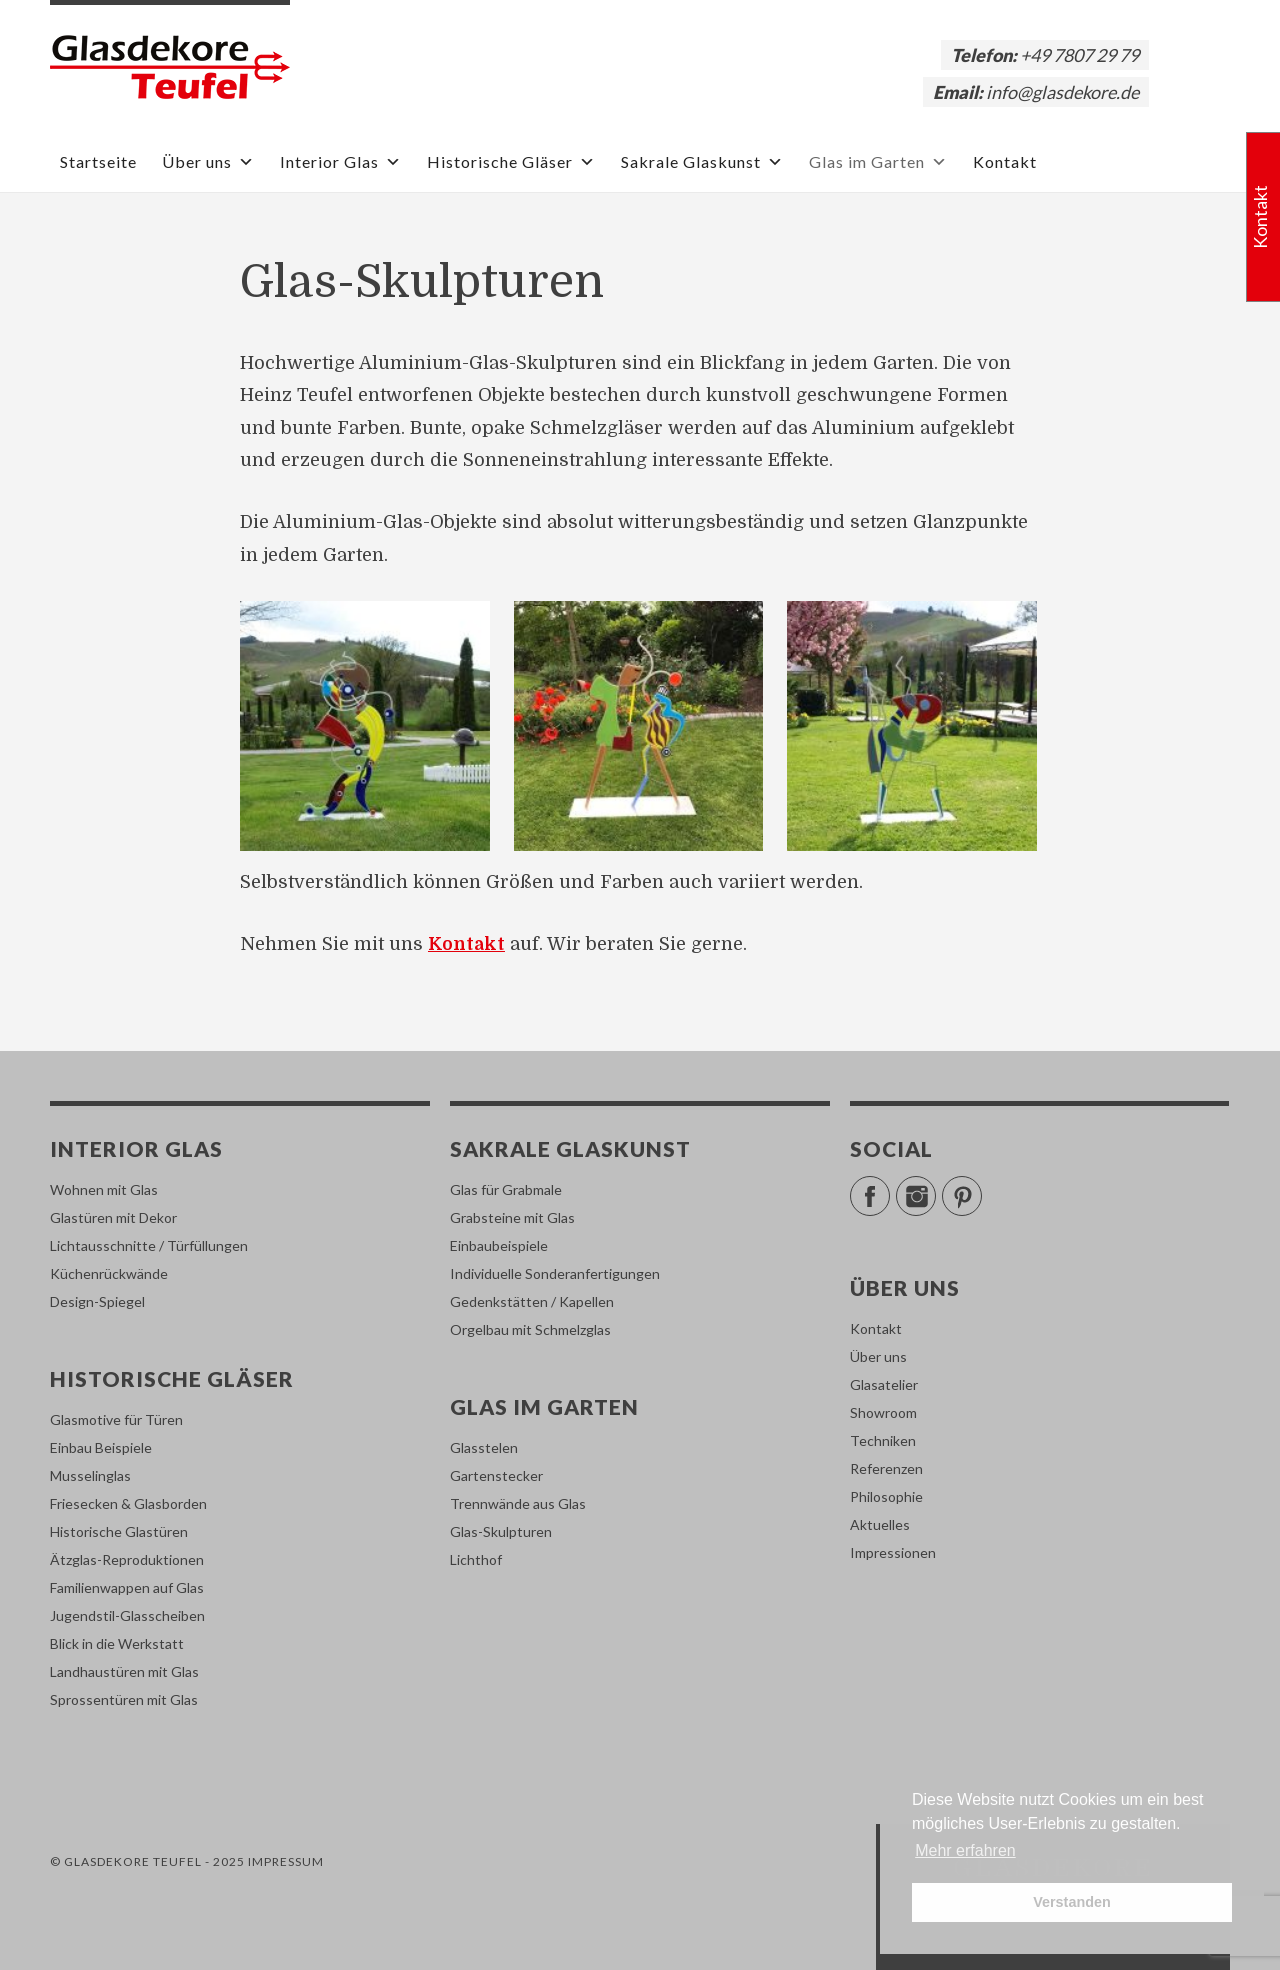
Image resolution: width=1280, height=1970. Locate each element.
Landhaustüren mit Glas (124, 1671)
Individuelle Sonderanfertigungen (555, 1273)
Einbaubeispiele (499, 1245)
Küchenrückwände (109, 1273)
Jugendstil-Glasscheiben (127, 1615)
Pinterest (981, 1187)
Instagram (935, 1187)
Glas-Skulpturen (501, 1531)
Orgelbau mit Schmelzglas (530, 1329)
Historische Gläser (511, 161)
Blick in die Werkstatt (117, 1643)
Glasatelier (884, 1384)
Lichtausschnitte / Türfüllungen (149, 1245)
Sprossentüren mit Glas (124, 1699)
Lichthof (476, 1559)
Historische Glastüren (119, 1531)
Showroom (883, 1412)
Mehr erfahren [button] (965, 1850)
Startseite (98, 161)
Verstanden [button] (1072, 1902)
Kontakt (1005, 161)
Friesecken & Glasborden (128, 1503)
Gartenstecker (496, 1475)
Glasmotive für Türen (116, 1419)
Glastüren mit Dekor (113, 1217)
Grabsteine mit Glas (512, 1217)
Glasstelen (484, 1447)
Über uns (208, 161)
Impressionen (893, 1552)
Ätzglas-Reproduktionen (127, 1559)
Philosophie (886, 1496)
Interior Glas (341, 161)
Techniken (883, 1440)
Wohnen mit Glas (104, 1189)
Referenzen (886, 1468)
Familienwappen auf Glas (127, 1587)
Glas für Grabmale (506, 1189)
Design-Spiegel (97, 1301)
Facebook (889, 1187)
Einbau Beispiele (101, 1447)
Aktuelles (880, 1524)
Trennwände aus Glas (518, 1503)
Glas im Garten (878, 161)
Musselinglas (90, 1475)
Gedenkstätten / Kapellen (532, 1301)
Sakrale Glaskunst (702, 161)
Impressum (286, 1861)
